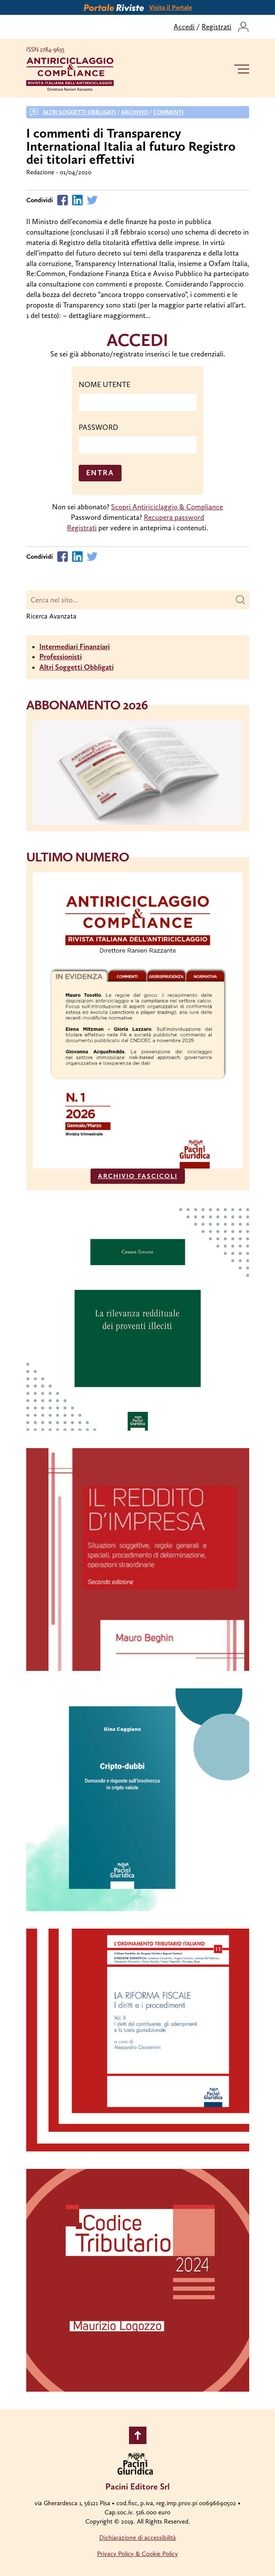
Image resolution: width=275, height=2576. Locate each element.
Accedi (184, 26)
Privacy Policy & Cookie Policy (137, 2554)
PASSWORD (98, 427)
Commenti (168, 112)
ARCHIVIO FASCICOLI (138, 1176)
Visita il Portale (170, 7)
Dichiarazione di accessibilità (137, 2537)
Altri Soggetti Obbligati (76, 667)
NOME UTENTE (104, 384)
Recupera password (174, 517)
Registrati (216, 26)
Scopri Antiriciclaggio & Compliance (167, 506)
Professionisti (60, 656)
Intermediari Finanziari (74, 646)
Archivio (134, 112)
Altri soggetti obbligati (79, 112)
